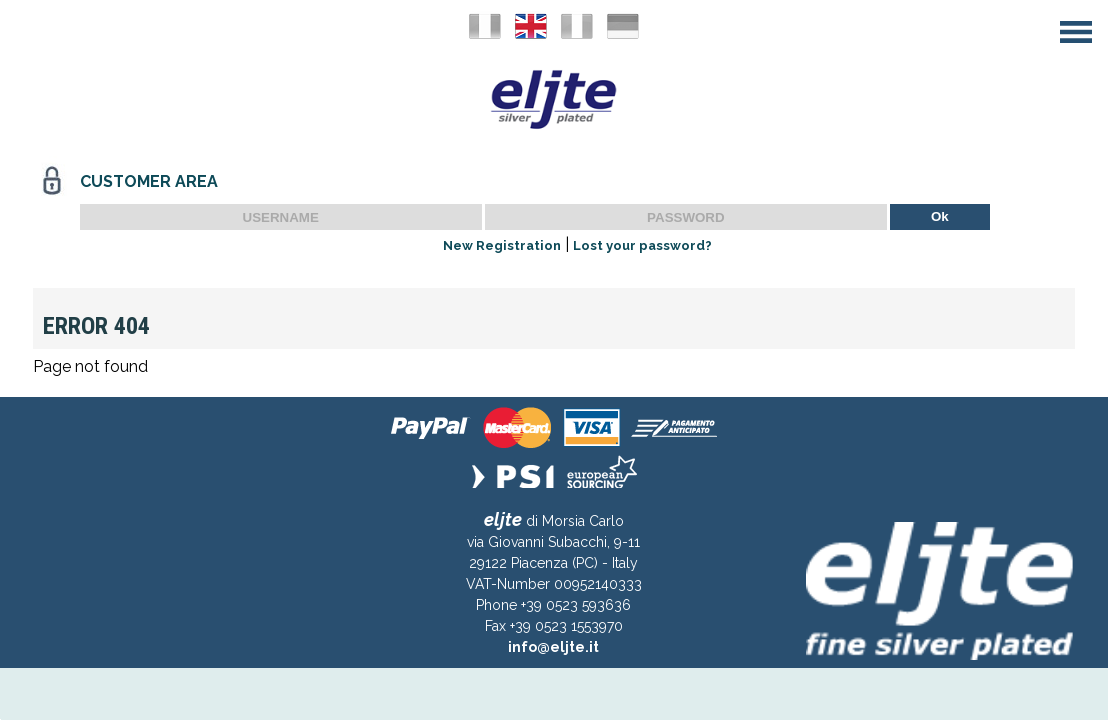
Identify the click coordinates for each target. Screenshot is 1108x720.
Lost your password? (642, 245)
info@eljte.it (553, 647)
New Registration (502, 245)
